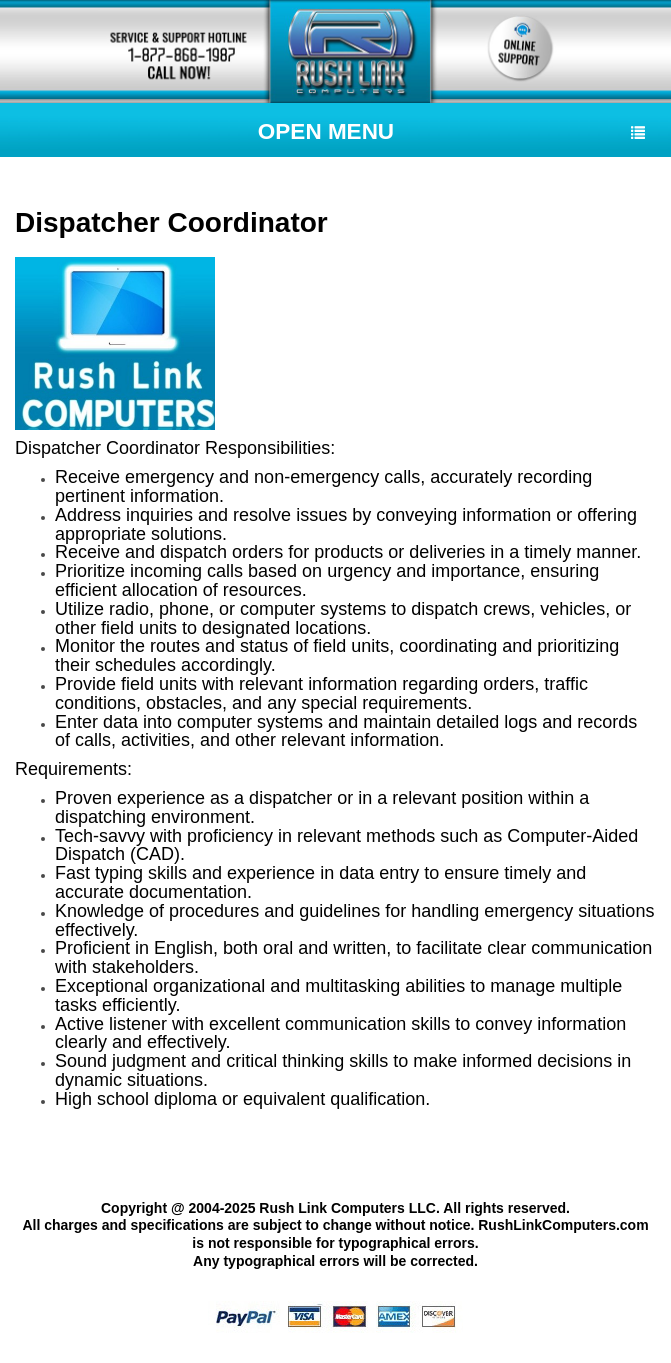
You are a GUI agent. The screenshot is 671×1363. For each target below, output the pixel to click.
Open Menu (451, 131)
